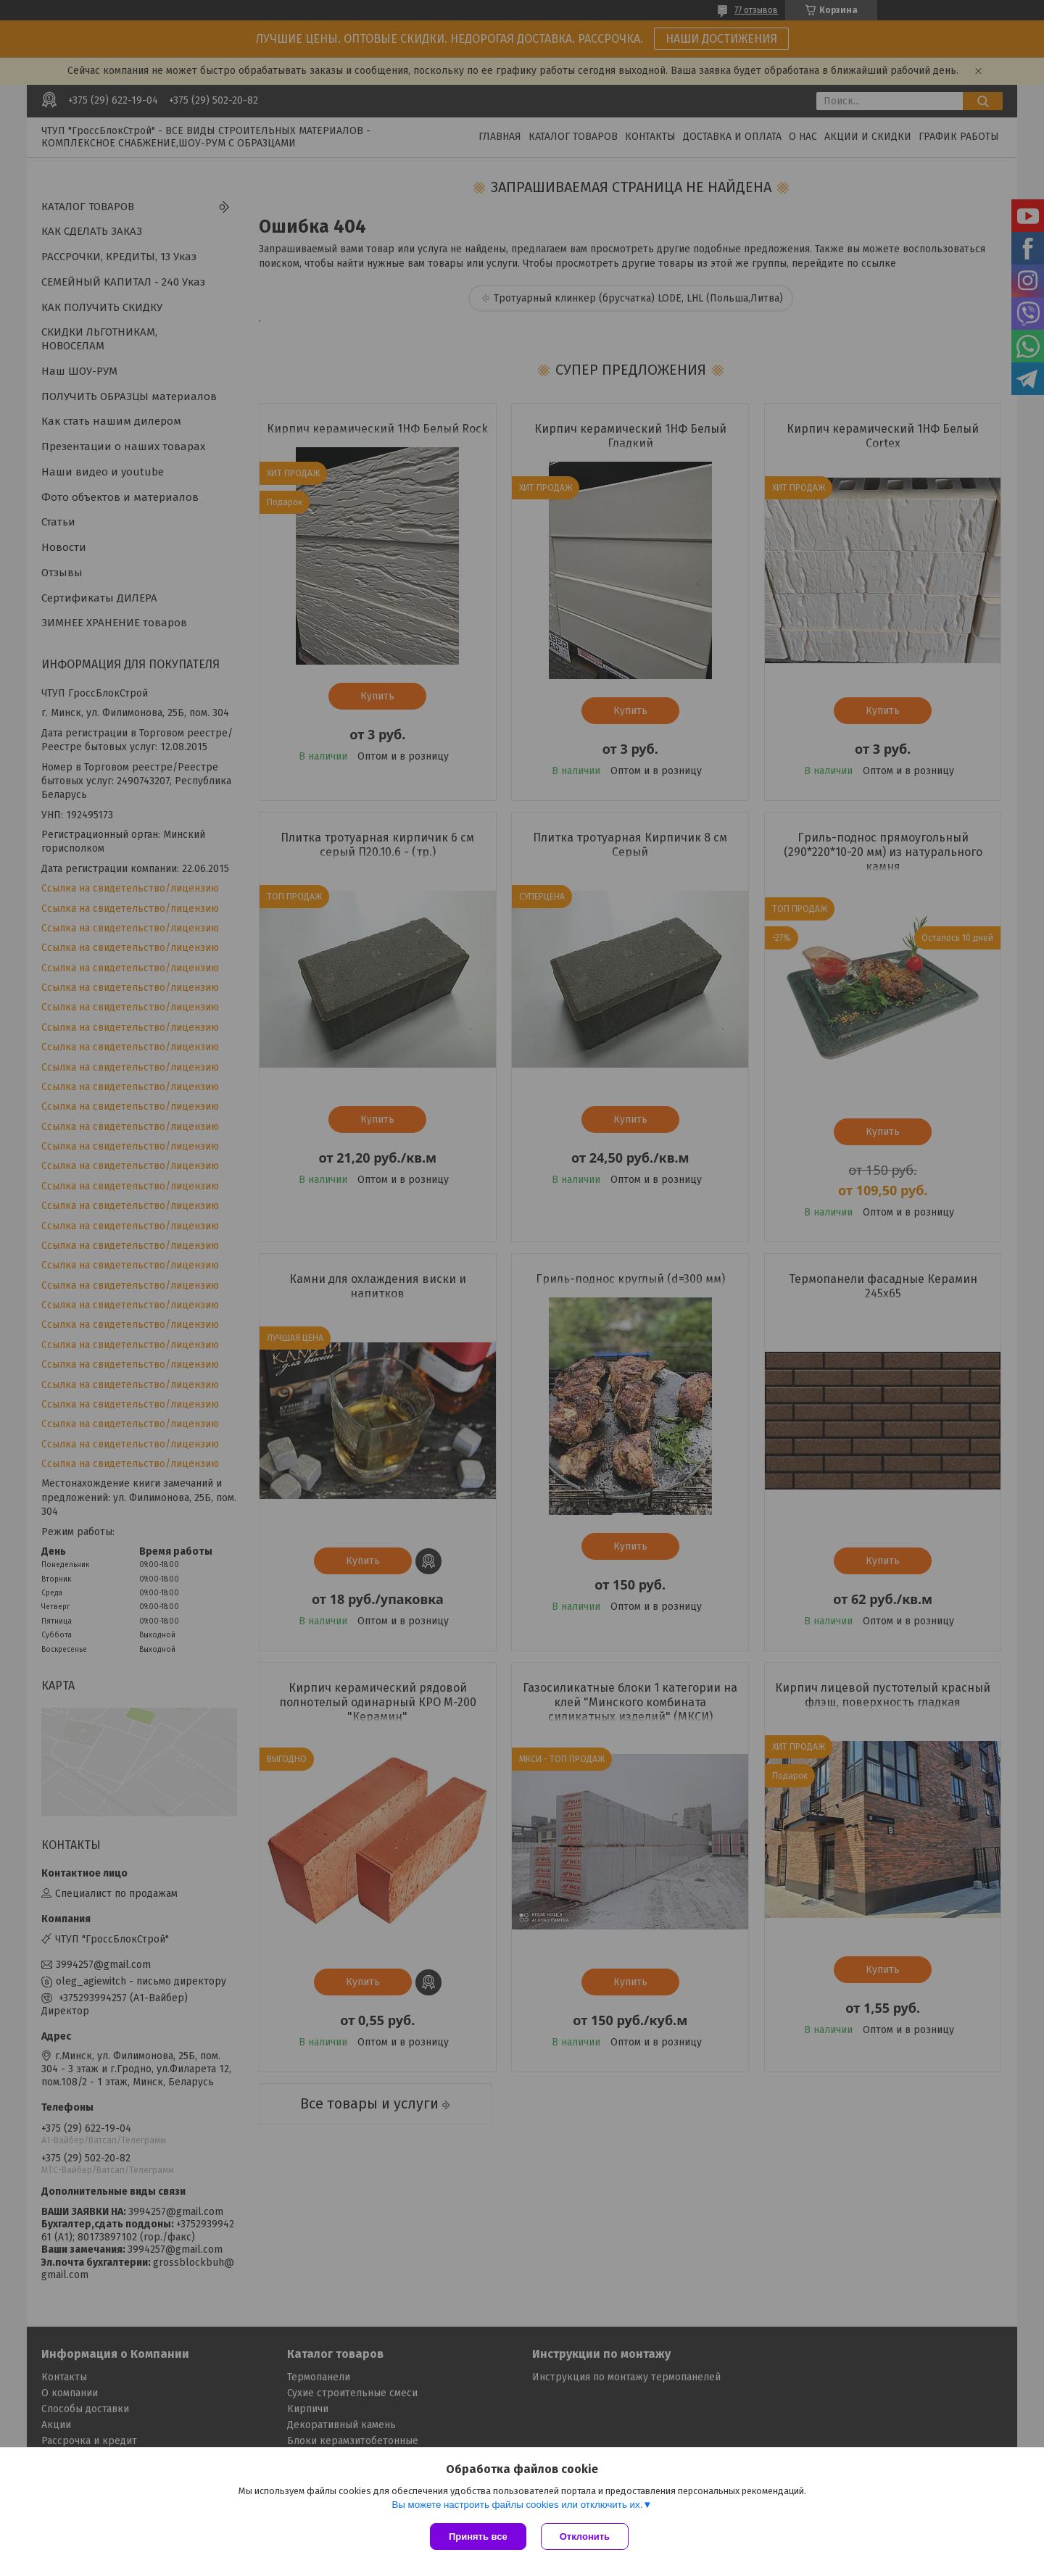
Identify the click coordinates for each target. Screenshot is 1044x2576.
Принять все (478, 2536)
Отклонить (585, 2536)
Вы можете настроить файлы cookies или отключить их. (517, 2504)
